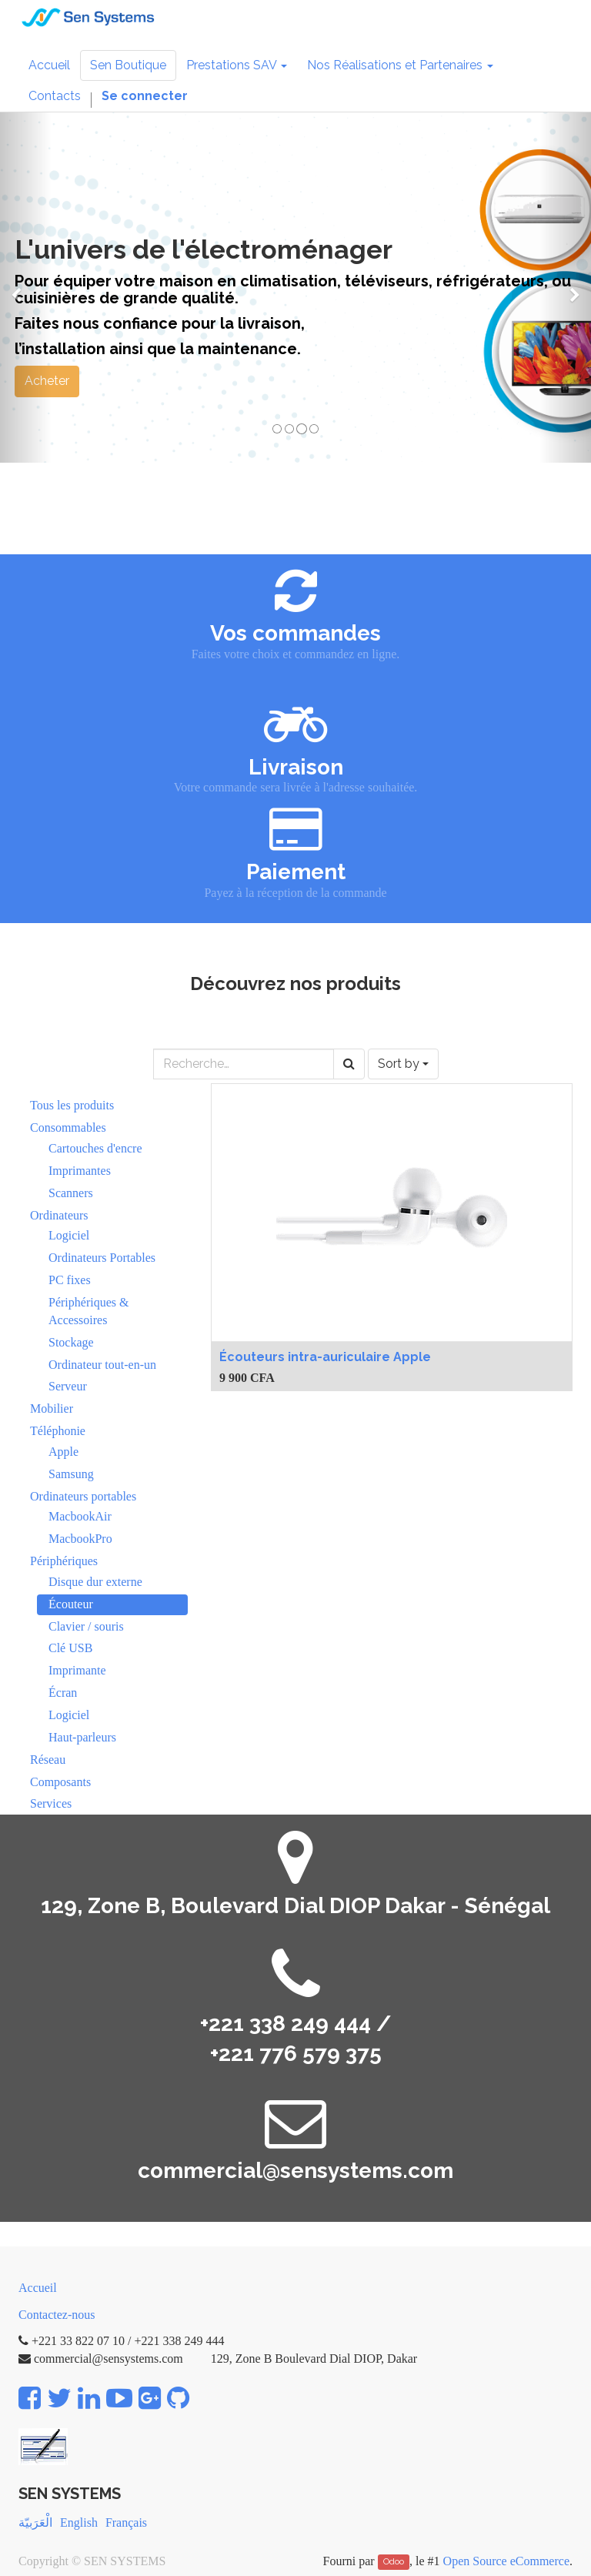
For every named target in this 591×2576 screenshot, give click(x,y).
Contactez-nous (56, 2314)
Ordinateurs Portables (101, 1257)
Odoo (393, 2562)
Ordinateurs (59, 1215)
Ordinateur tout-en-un (102, 1364)
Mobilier (51, 1408)
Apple (63, 1451)
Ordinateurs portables (83, 1496)
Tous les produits (72, 1105)
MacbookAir (80, 1516)
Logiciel (68, 1235)
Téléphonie (57, 1430)
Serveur (67, 1386)
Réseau (47, 1759)
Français (126, 2522)
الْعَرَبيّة (35, 2522)
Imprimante (77, 1670)
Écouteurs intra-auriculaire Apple (325, 1357)
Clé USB (70, 1647)
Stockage (71, 1342)
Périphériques (64, 1560)
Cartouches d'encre (95, 1148)
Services (51, 1803)
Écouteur (70, 1604)
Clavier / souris (86, 1626)
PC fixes (69, 1279)
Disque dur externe (95, 1581)
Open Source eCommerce (506, 2561)
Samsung (71, 1473)
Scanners (70, 1192)
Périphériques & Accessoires (88, 1311)
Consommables (68, 1127)
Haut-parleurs (82, 1737)
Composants (60, 1781)
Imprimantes (79, 1170)
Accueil (37, 2287)
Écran (62, 1692)
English (79, 2522)
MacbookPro (80, 1538)
